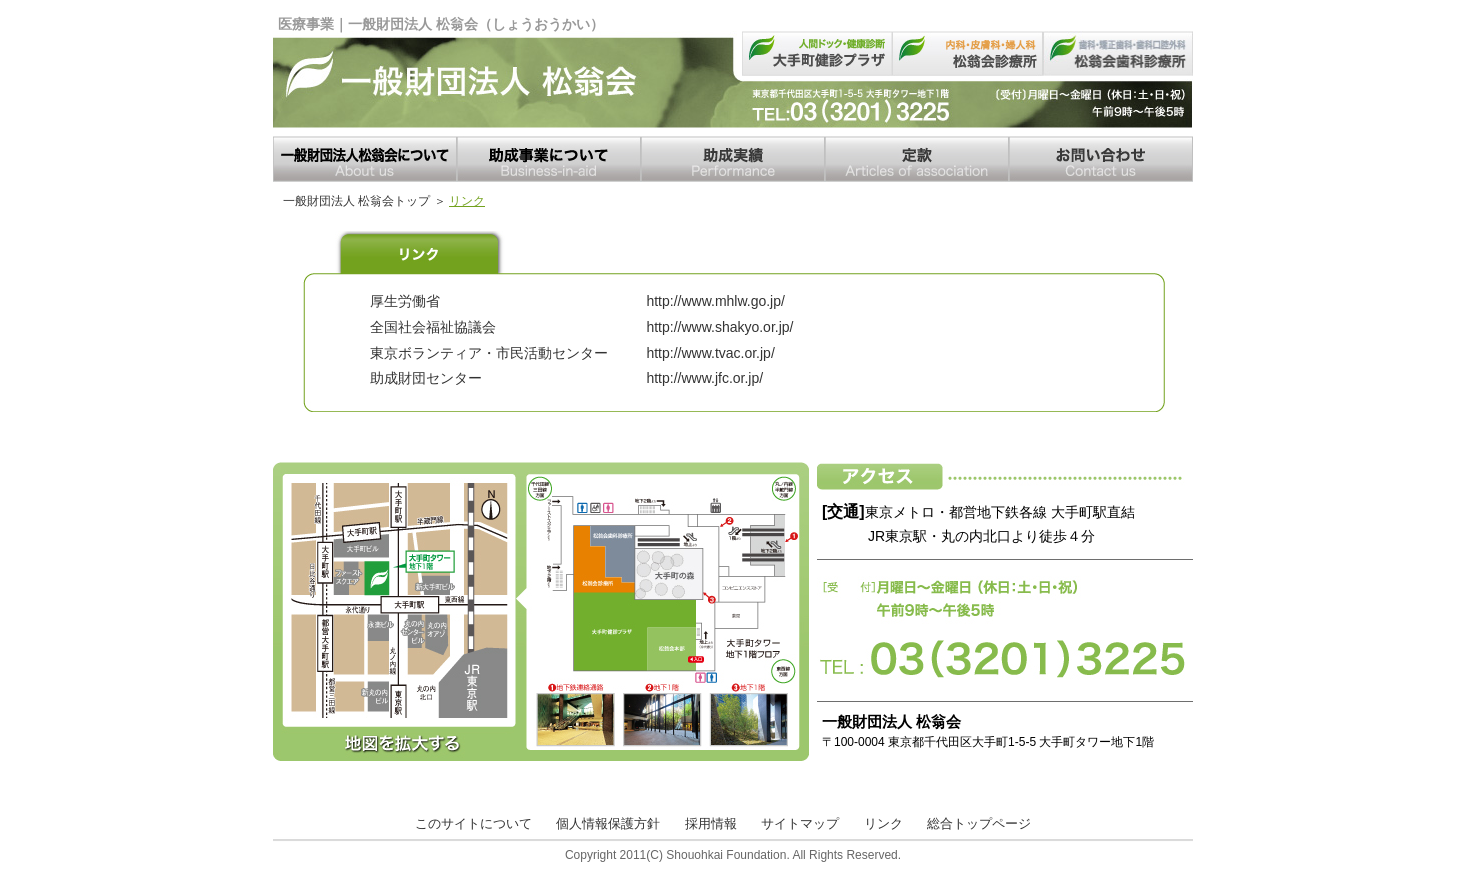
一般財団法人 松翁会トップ (356, 201)
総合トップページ (979, 823)
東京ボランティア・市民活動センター (489, 353)
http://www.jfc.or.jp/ (704, 378)
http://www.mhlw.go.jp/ (715, 301)
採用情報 (711, 823)
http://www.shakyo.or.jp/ (719, 327)
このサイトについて (473, 823)
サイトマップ (800, 823)
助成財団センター (426, 378)
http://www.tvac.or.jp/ (710, 353)
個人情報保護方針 (608, 823)
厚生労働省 (405, 301)
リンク (883, 823)
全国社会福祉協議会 (433, 327)
